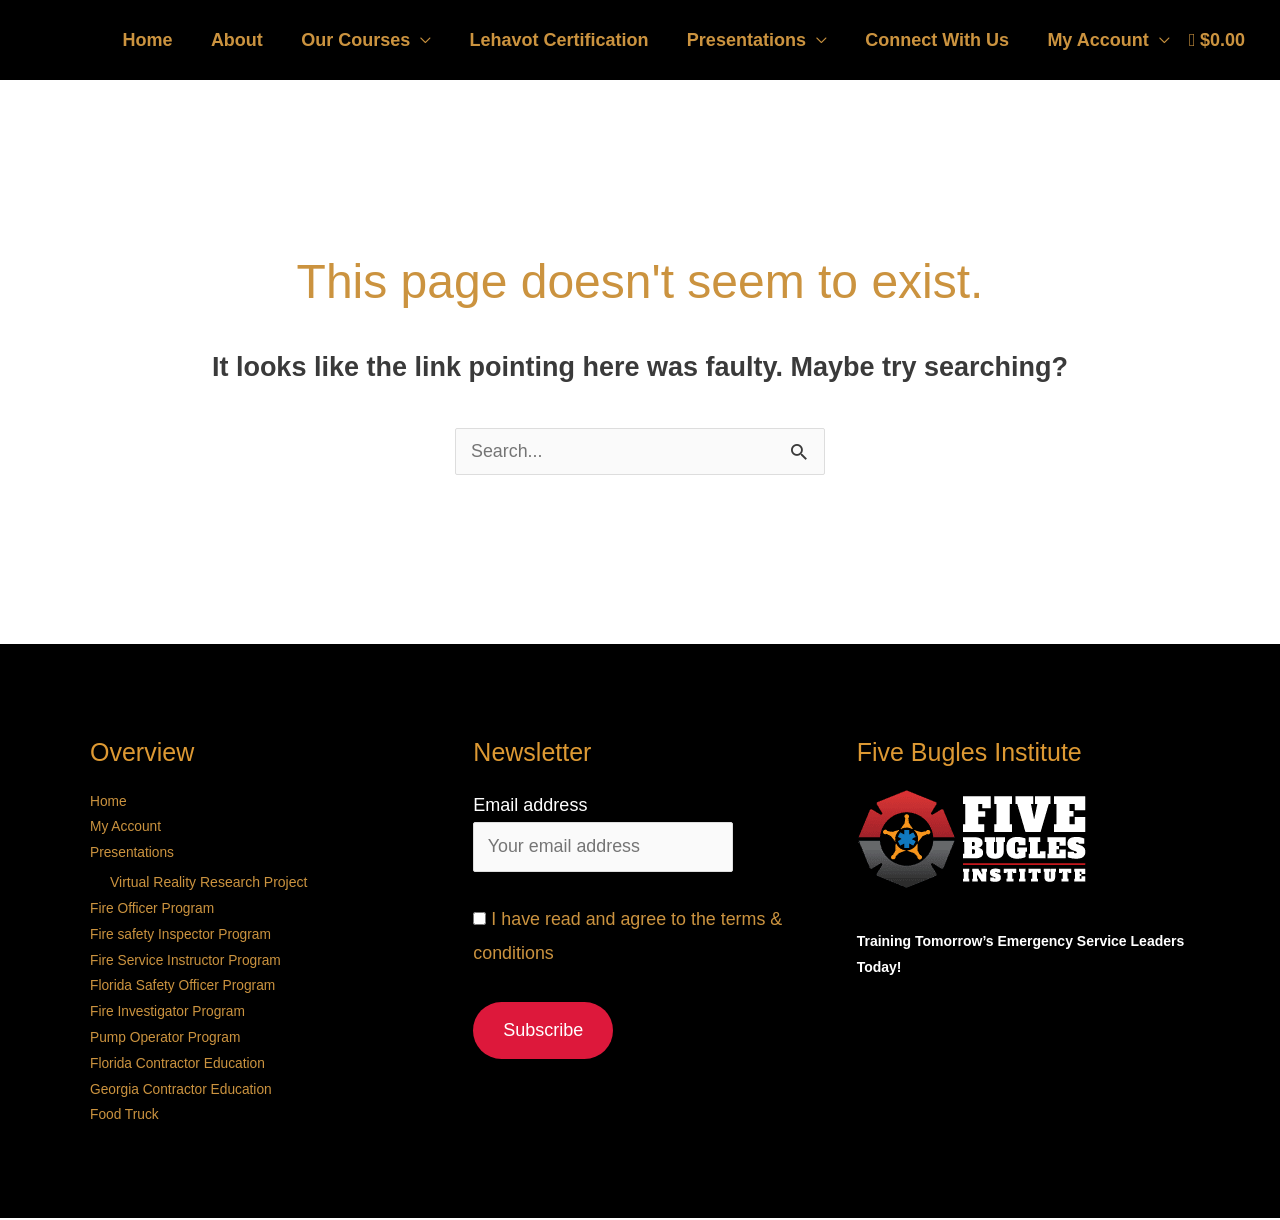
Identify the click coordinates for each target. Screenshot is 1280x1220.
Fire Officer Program (153, 909)
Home (163, 40)
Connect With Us (941, 40)
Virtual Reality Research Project (208, 883)
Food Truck (125, 1117)
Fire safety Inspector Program (182, 935)
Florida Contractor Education (179, 1065)
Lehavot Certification (567, 40)
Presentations (752, 40)
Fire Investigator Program (169, 1013)
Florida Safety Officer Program (184, 987)
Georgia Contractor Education (182, 1091)
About (250, 40)
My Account (1099, 40)
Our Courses (366, 40)
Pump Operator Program (166, 1039)
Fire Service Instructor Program (187, 961)
